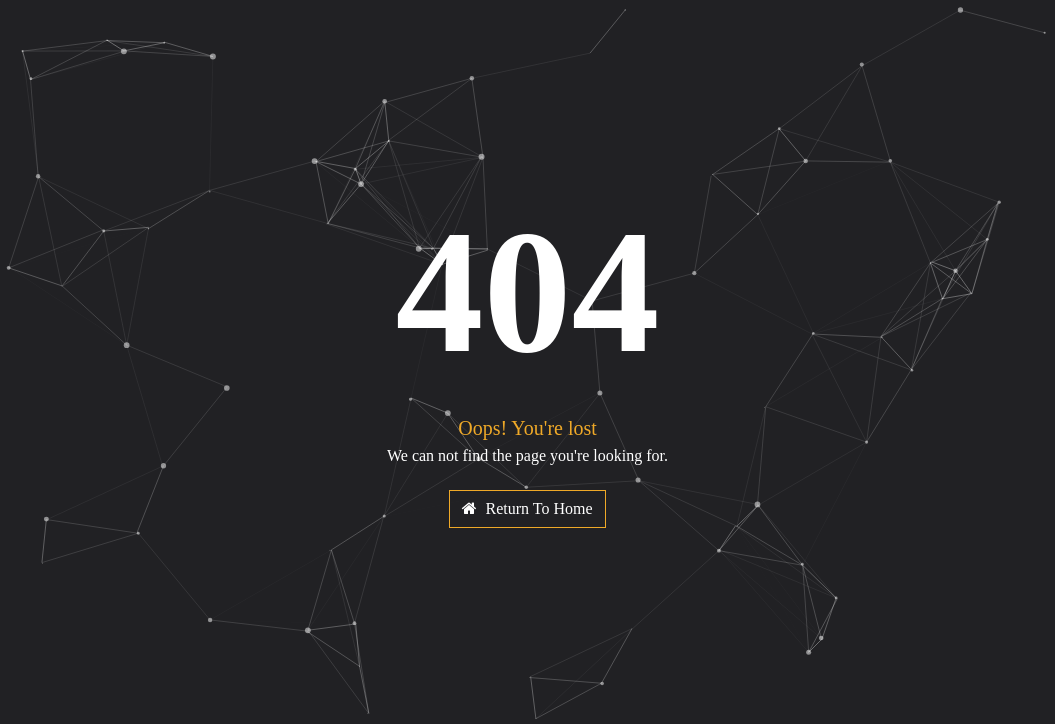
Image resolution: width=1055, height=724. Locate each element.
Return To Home (527, 508)
